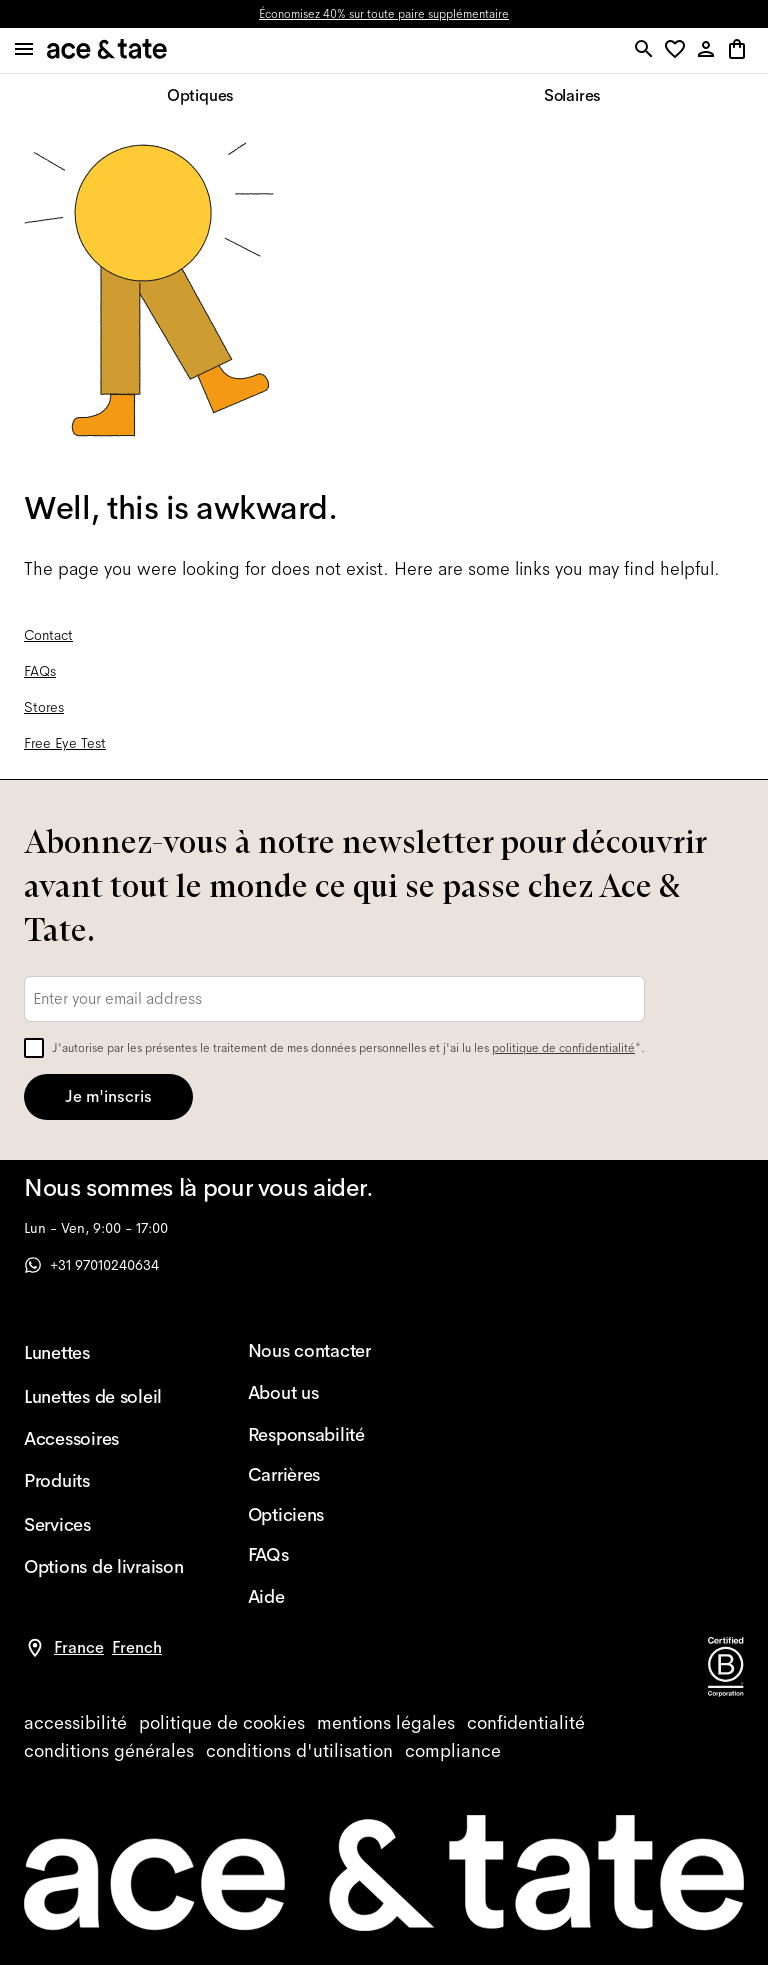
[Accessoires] (104, 1439)
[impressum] (386, 1723)
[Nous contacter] (328, 1351)
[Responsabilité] (328, 1435)
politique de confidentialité (563, 1048)
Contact (48, 635)
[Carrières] (328, 1475)
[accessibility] (75, 1723)
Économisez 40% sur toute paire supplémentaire (384, 14)
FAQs (40, 671)
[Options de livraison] (104, 1567)
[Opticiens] (328, 1515)
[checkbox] (34, 1048)
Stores (44, 707)
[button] (678, 50)
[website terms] (299, 1751)
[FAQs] (328, 1555)
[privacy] (526, 1723)
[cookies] (222, 1723)
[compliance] (453, 1751)
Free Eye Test (65, 743)
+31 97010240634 (91, 1265)
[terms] (109, 1751)
